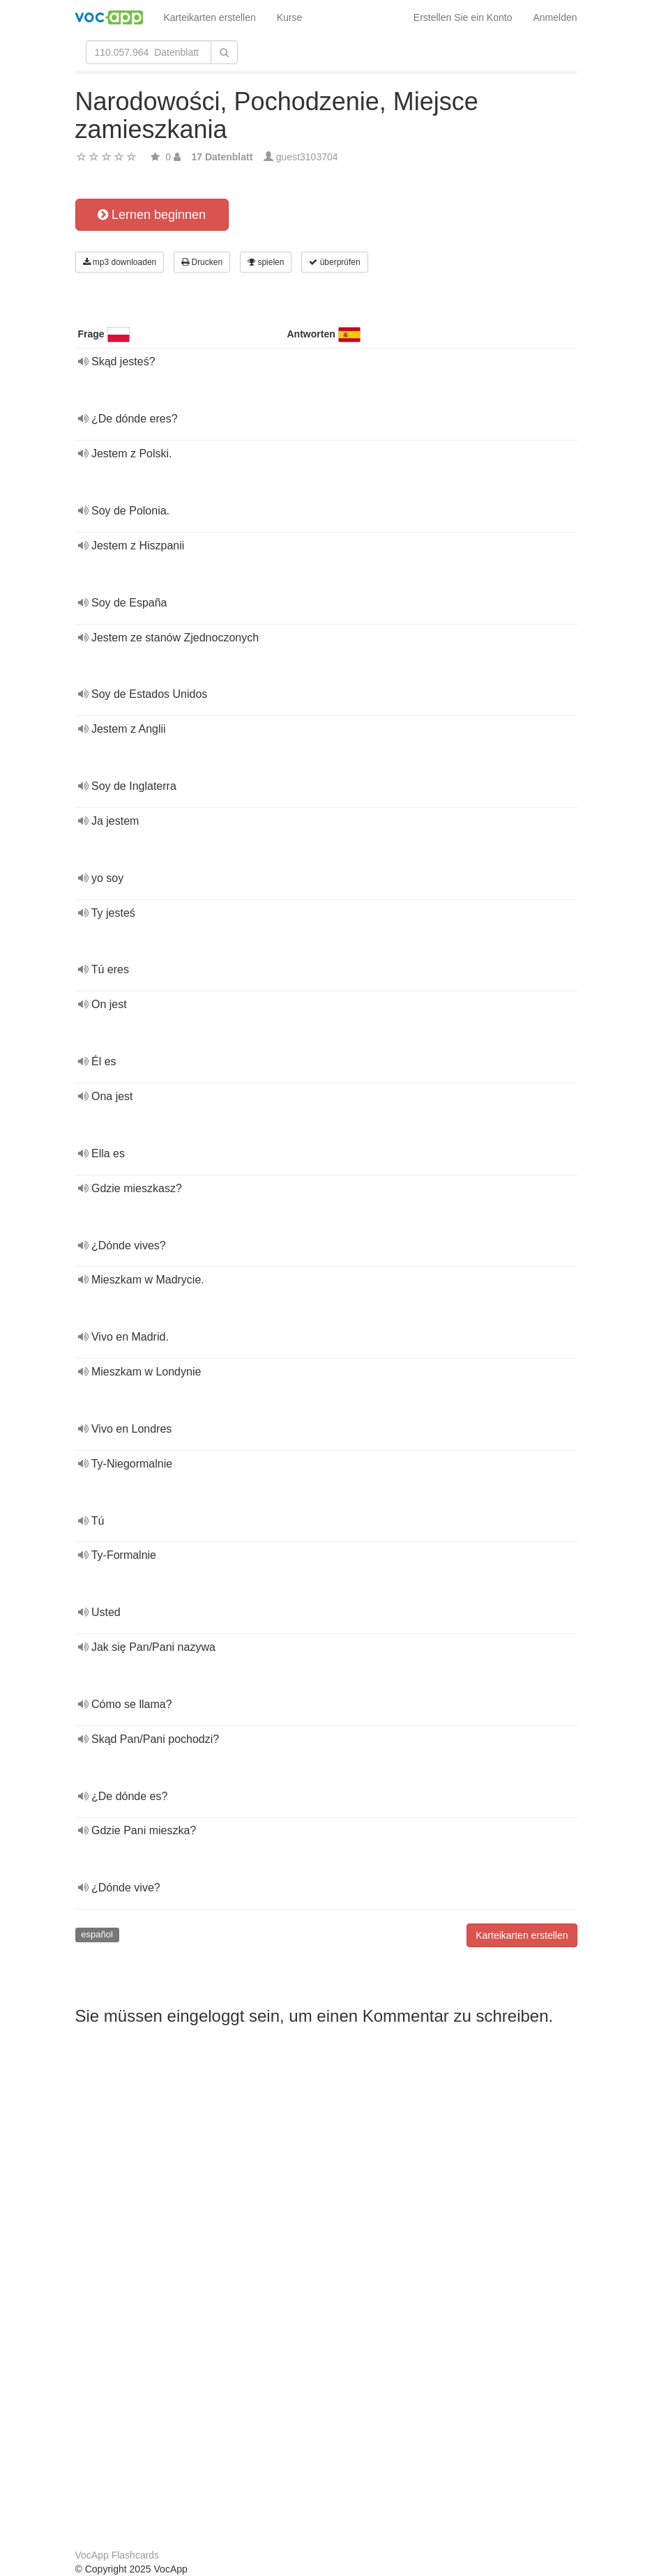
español (97, 1934)
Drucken (201, 262)
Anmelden (555, 17)
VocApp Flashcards (117, 2555)
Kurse (290, 17)
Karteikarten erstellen (210, 17)
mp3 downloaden (120, 262)
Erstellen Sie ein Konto (463, 17)
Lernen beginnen (152, 215)
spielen (266, 262)
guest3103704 (307, 156)
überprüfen (334, 262)
